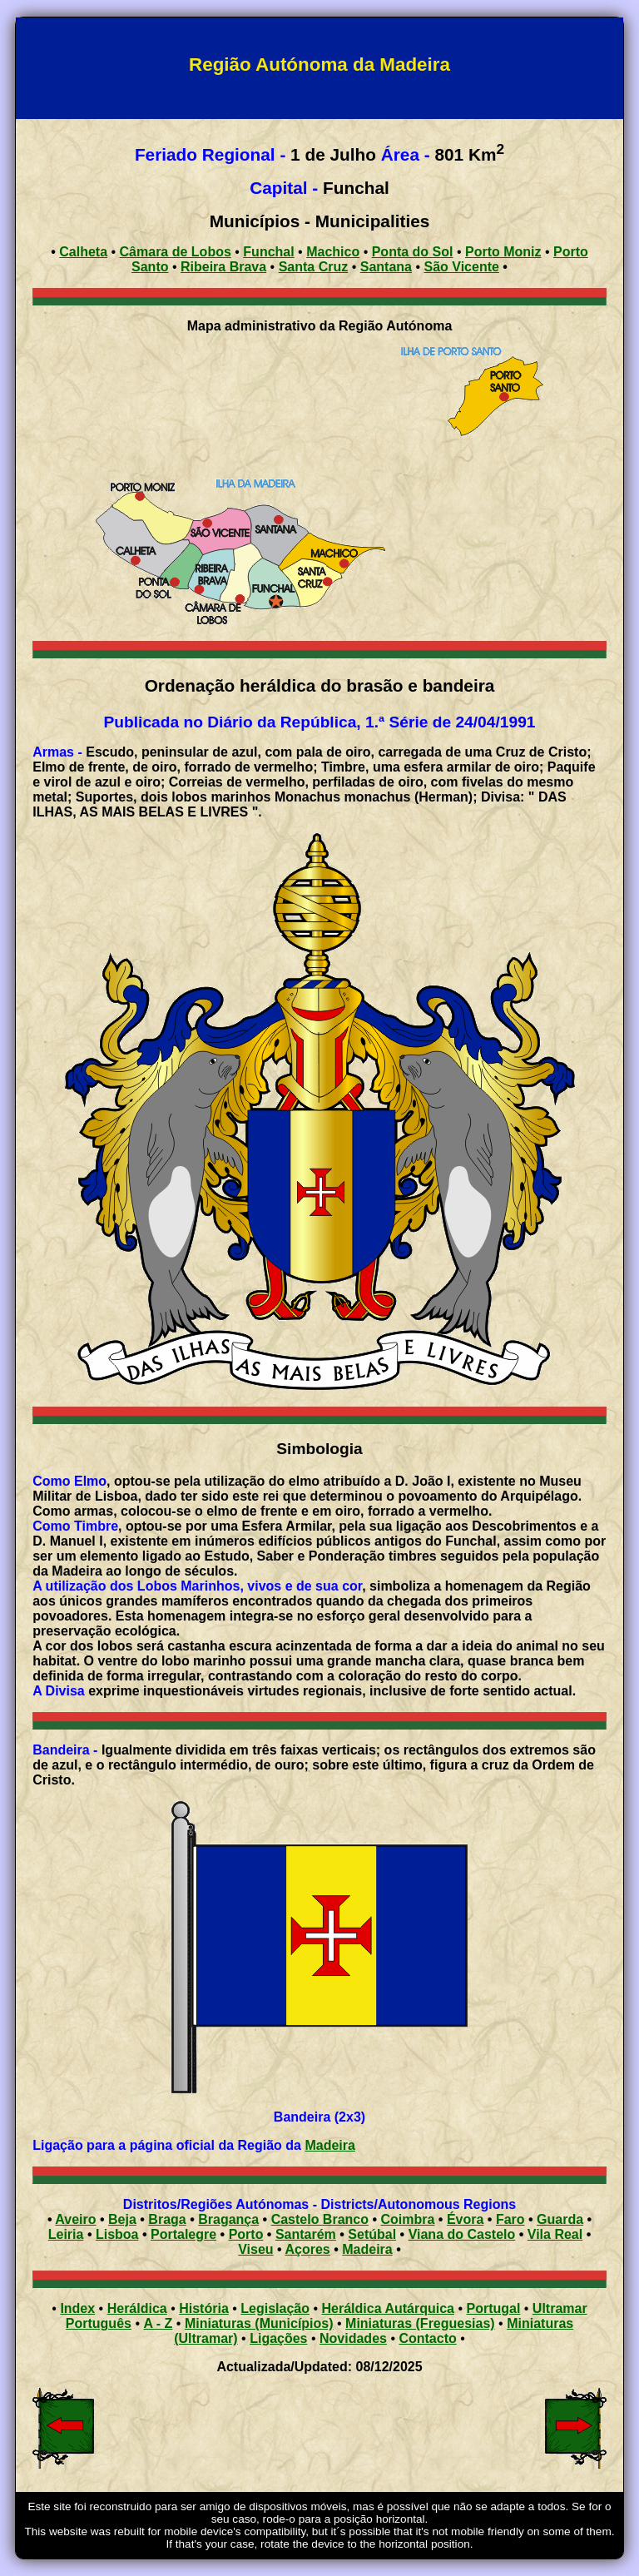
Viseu (255, 2249)
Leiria (66, 2234)
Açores (307, 2249)
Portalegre (183, 2234)
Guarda (560, 2219)
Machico (332, 252)
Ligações (278, 2338)
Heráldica (137, 2308)
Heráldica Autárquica (388, 2308)
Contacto (427, 2338)
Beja (122, 2219)
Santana (386, 267)
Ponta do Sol (412, 252)
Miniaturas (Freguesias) (420, 2323)
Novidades (353, 2338)
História (204, 2308)
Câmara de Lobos (175, 252)
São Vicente (461, 267)
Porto (246, 2234)
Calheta (83, 252)
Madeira (329, 2145)
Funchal (268, 252)
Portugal (493, 2308)
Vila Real (555, 2234)
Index (77, 2308)
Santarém (305, 2234)
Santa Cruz (314, 267)
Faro (510, 2219)
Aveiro (75, 2219)
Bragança (228, 2219)
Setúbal (372, 2234)
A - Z (157, 2323)
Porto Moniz (503, 252)
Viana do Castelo (462, 2234)
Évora (465, 2219)
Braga (167, 2219)
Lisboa (117, 2234)
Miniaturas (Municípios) (259, 2323)
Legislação (275, 2308)
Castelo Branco (320, 2219)
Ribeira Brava (223, 267)
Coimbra (408, 2219)
